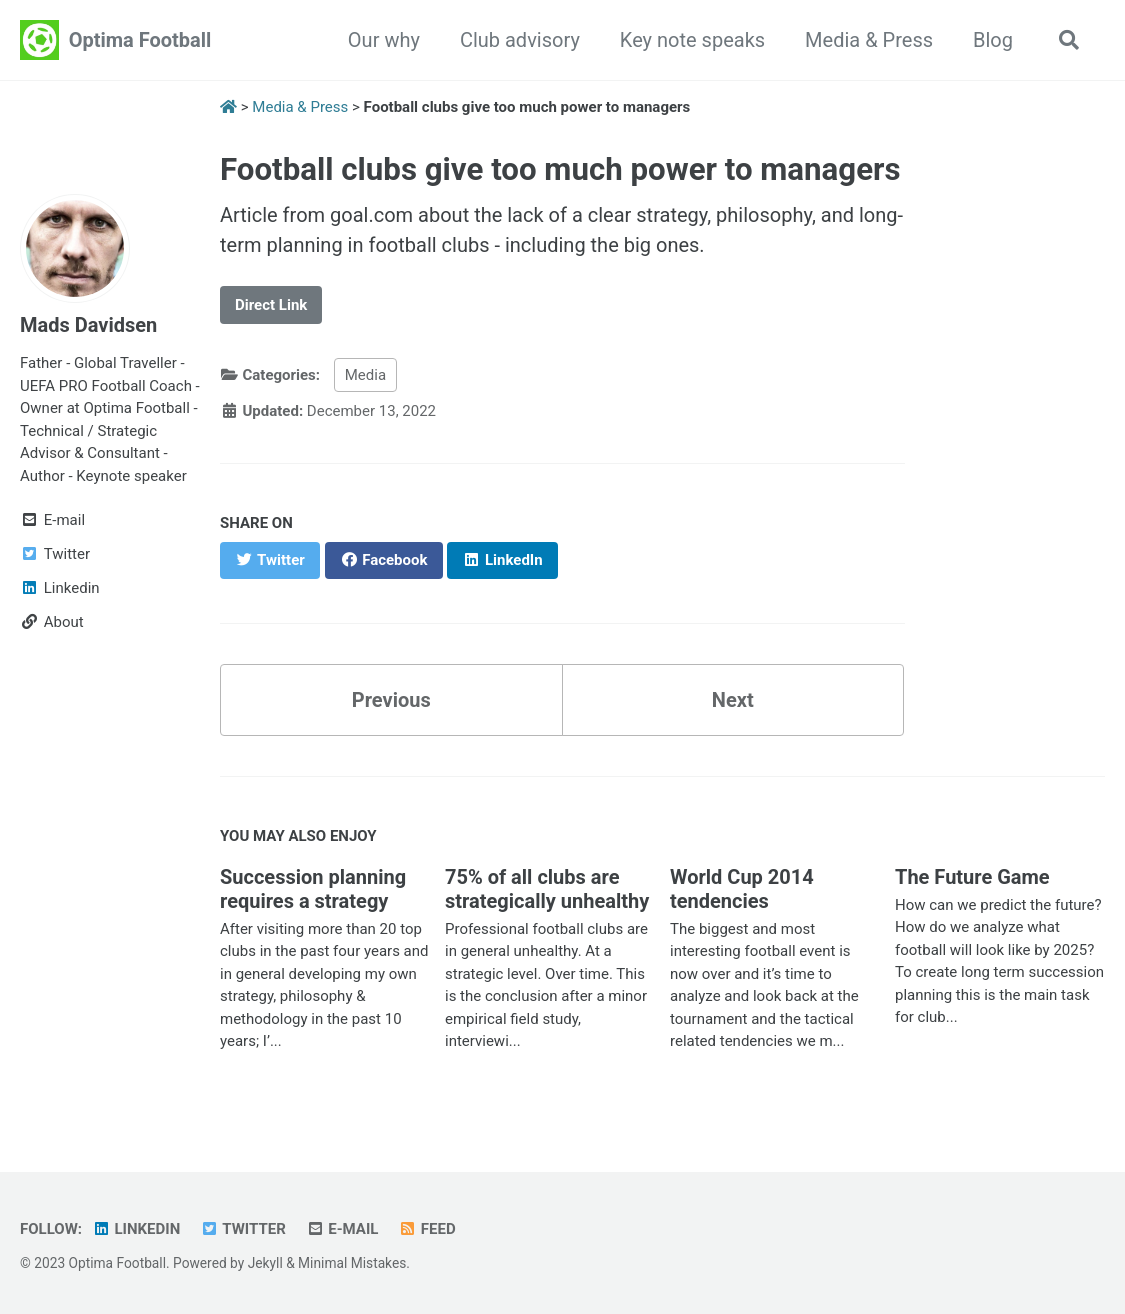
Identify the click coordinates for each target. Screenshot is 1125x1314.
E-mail (342, 1229)
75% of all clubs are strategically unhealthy (547, 889)
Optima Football (140, 40)
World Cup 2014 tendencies (742, 889)
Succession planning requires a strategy (313, 889)
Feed (426, 1229)
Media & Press (869, 40)
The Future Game (972, 877)
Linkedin (136, 1229)
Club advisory (520, 40)
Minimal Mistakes (352, 1263)
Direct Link (271, 305)
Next (733, 700)
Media (365, 375)
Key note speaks (692, 40)
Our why (384, 40)
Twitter (243, 1229)
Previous (391, 700)
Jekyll (265, 1263)
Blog (993, 40)
